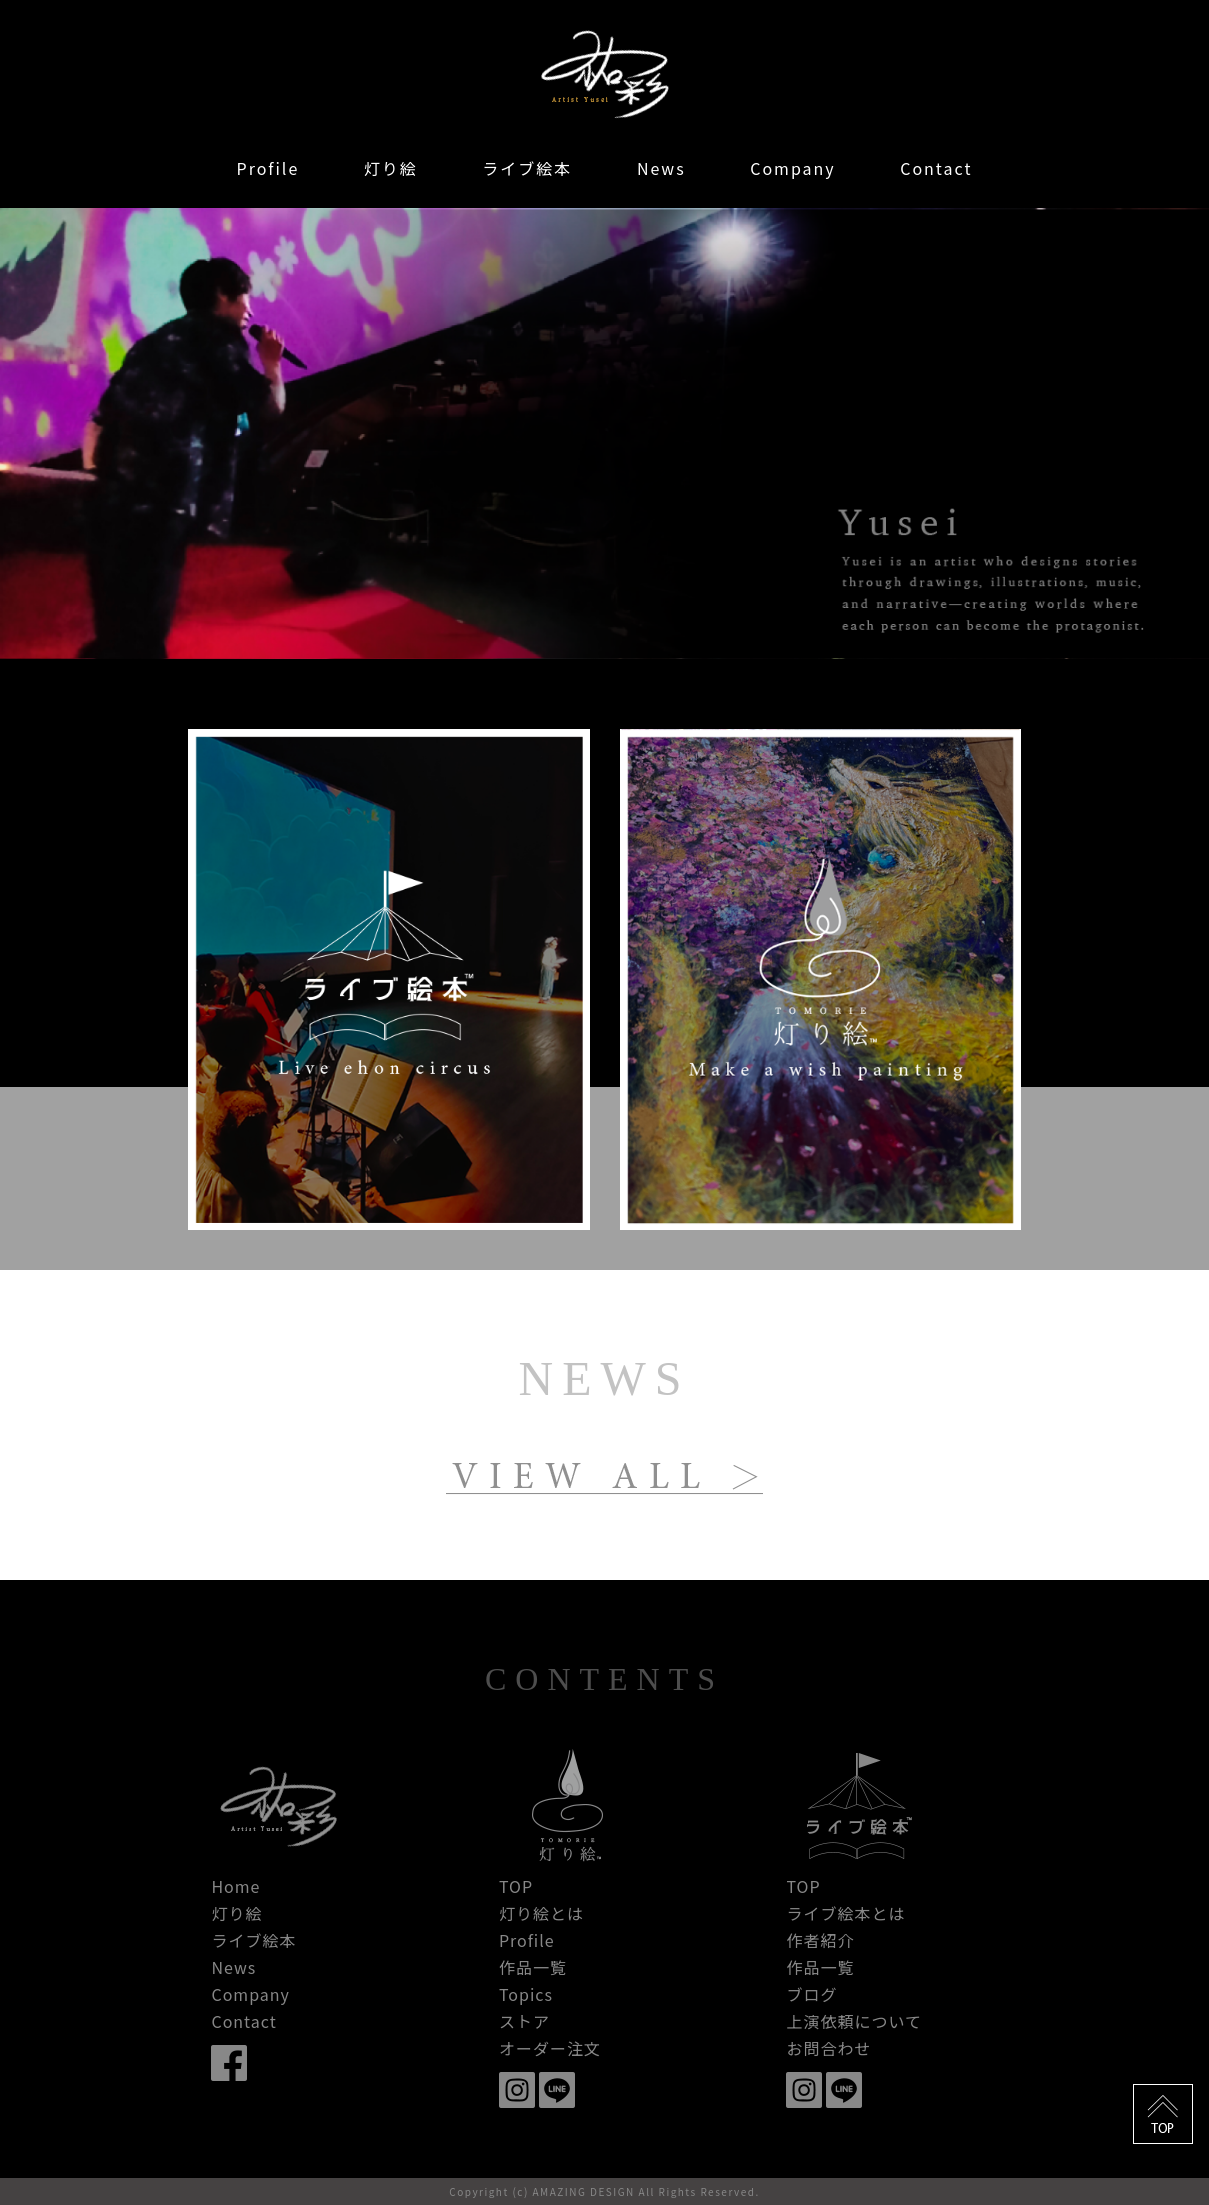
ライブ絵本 (527, 168)
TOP (516, 1886)
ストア (524, 2021)
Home (235, 1886)
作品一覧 (533, 1967)
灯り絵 (391, 168)
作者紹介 (820, 1940)
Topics (526, 1994)
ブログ (811, 1994)
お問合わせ (828, 2048)
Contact (936, 168)
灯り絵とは (541, 1913)
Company (792, 168)
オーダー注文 (550, 2048)
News (661, 168)
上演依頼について (854, 2021)
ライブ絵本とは (845, 1913)
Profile (268, 168)
